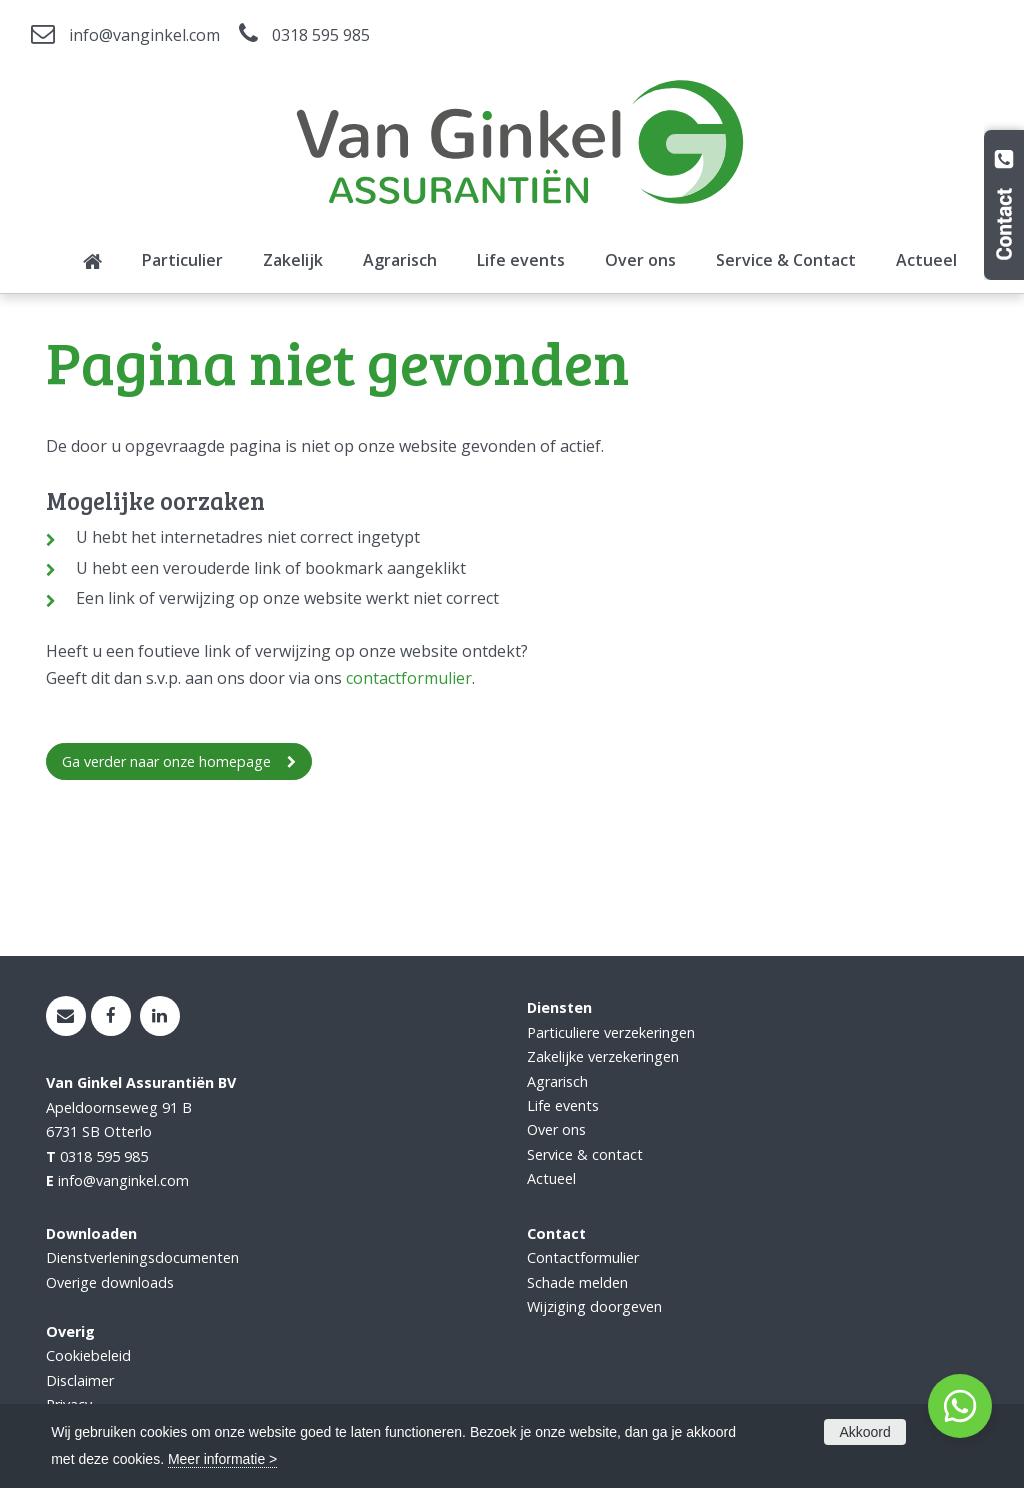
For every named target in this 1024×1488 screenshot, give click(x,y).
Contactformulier (583, 1257)
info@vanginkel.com (144, 35)
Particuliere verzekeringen (611, 1032)
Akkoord (864, 1432)
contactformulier (409, 678)
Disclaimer (80, 1380)
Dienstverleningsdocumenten (142, 1257)
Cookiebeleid (88, 1355)
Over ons (556, 1129)
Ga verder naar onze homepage (166, 761)
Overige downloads (110, 1282)
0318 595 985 (321, 35)
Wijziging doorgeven (594, 1306)
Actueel (551, 1178)
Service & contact (585, 1154)
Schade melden (577, 1282)
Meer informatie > (222, 1459)
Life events (563, 1105)
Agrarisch (557, 1081)
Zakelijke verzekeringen (603, 1056)
